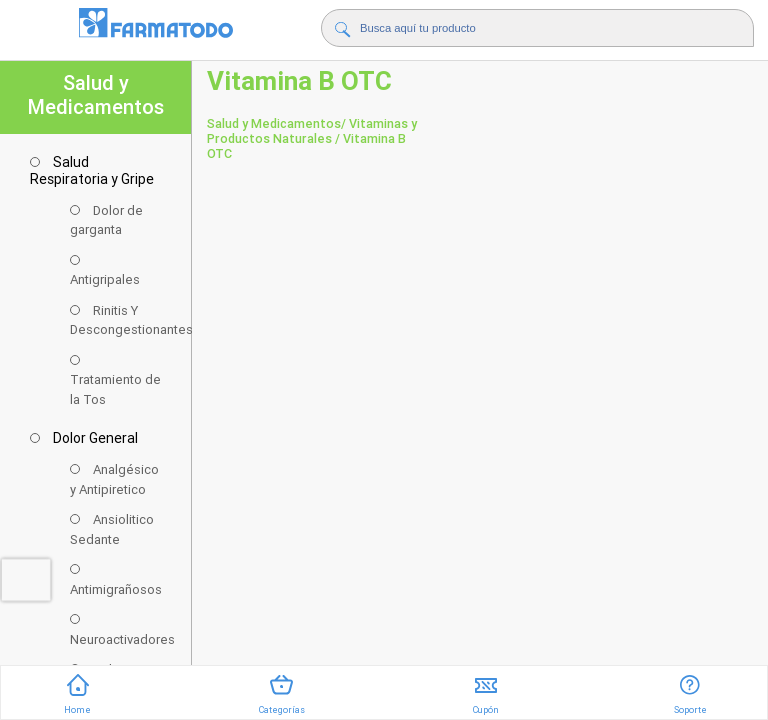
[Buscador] (534, 28)
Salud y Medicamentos (274, 123)
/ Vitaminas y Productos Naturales (312, 131)
